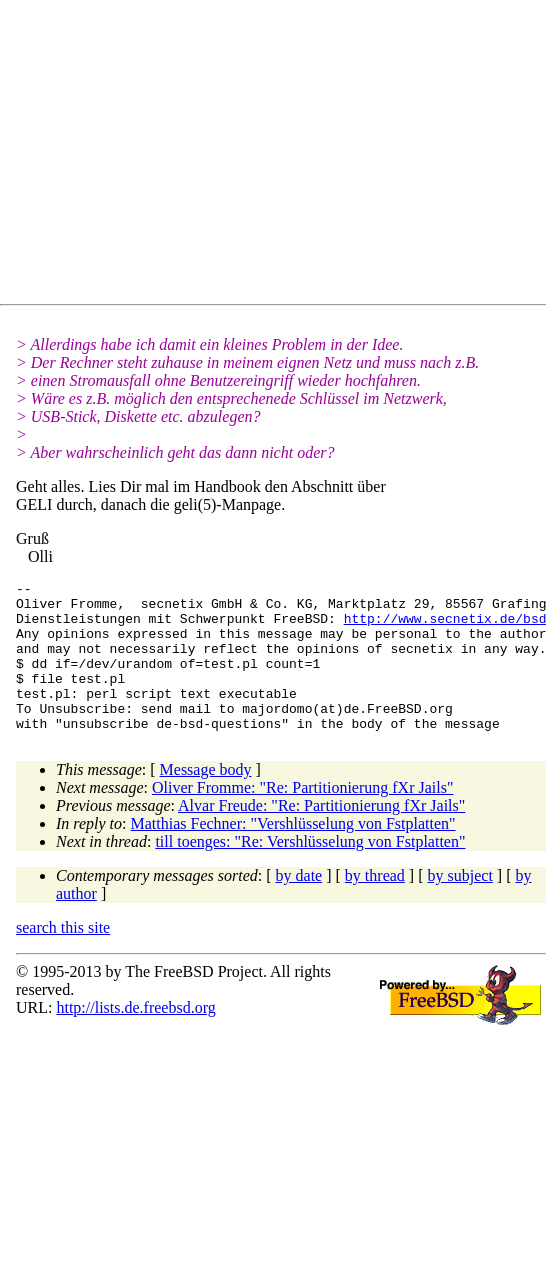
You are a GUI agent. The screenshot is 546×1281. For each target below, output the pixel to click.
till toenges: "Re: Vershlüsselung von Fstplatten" (310, 871)
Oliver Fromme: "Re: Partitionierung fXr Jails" (302, 817)
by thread (375, 905)
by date (299, 905)
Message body (206, 799)
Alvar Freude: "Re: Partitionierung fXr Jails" (321, 835)
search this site (63, 957)
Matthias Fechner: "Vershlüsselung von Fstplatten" (293, 853)
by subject (460, 905)
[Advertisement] (195, 156)
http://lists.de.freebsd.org (135, 1037)
